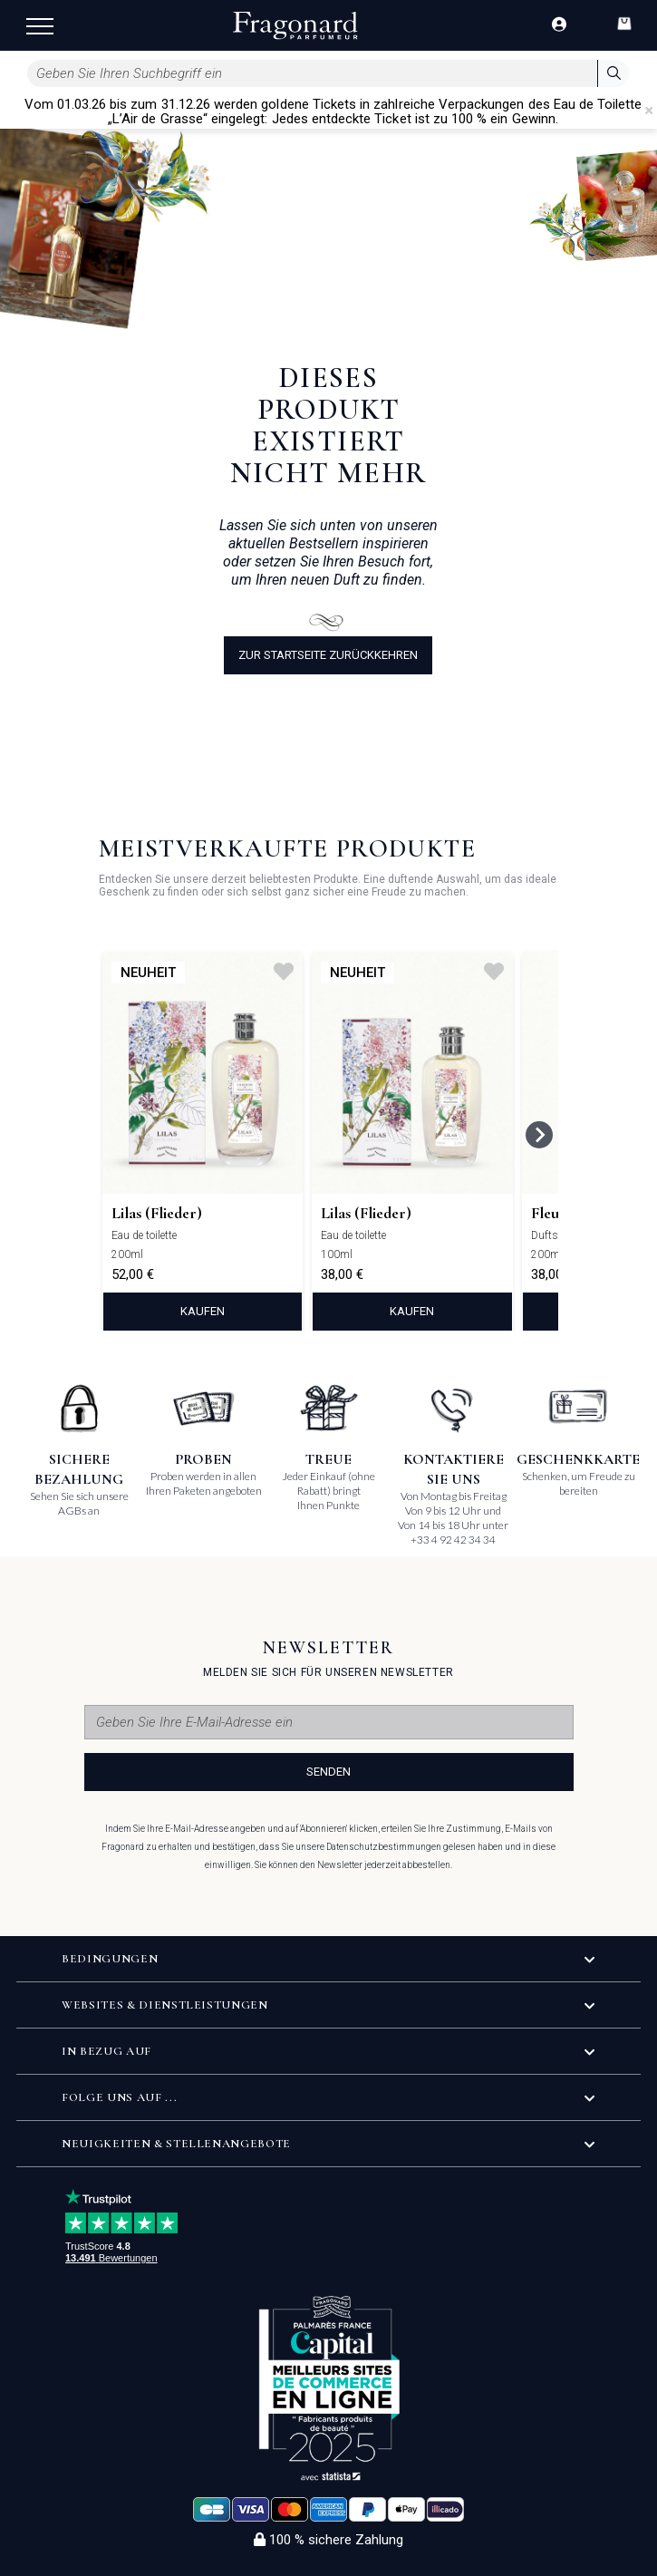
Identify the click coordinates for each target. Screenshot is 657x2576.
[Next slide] (539, 1134)
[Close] (648, 110)
